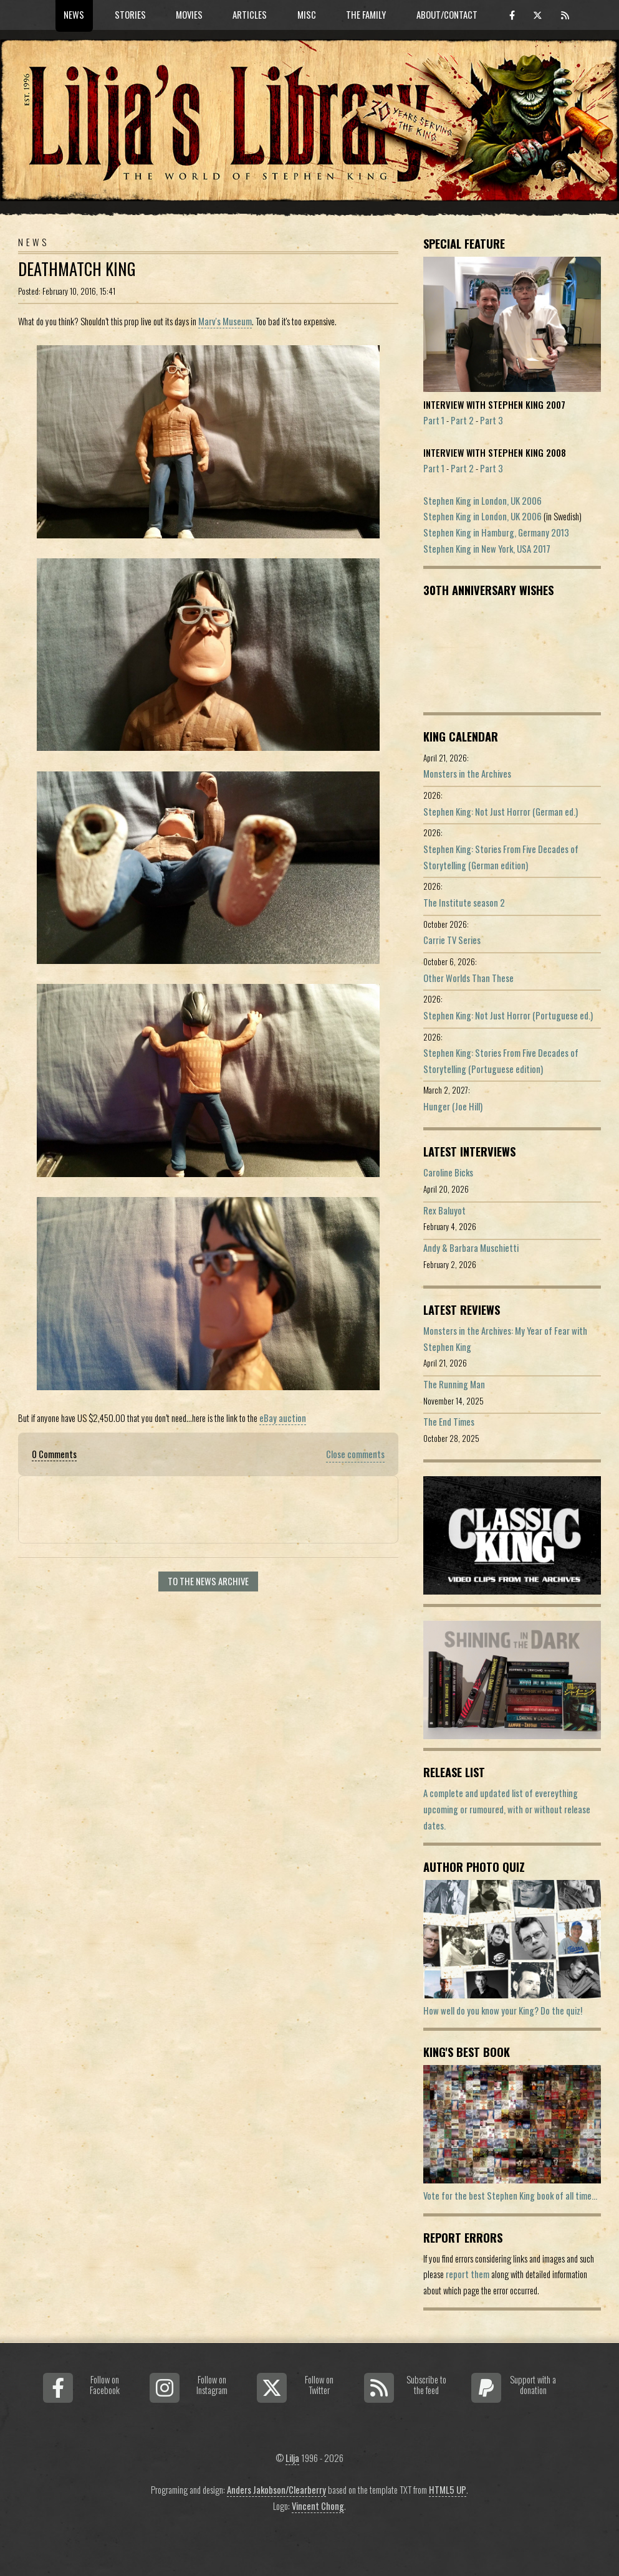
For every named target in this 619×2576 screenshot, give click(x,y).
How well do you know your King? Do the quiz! (502, 2010)
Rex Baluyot (444, 1210)
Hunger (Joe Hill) (452, 1106)
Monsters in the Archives (467, 773)
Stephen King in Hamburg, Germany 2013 (496, 532)
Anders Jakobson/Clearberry (276, 2489)
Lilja (292, 2457)
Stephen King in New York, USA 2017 (486, 548)
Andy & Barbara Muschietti (471, 1247)
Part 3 (491, 420)
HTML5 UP (447, 2489)
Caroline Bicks (448, 1172)
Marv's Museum (225, 321)
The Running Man (454, 1384)
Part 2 (462, 420)
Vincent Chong (318, 2505)
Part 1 (433, 420)
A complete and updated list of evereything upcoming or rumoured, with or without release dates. (506, 1809)
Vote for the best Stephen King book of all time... (510, 2195)
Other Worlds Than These (468, 978)
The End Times (448, 1421)
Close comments (355, 1454)
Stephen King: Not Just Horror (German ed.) (500, 811)
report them (467, 2274)
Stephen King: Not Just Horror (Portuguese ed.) (508, 1015)
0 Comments (54, 1454)
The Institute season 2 (464, 902)
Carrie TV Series (452, 940)
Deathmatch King (77, 269)
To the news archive (208, 1581)
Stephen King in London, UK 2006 (482, 500)
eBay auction (282, 1417)
